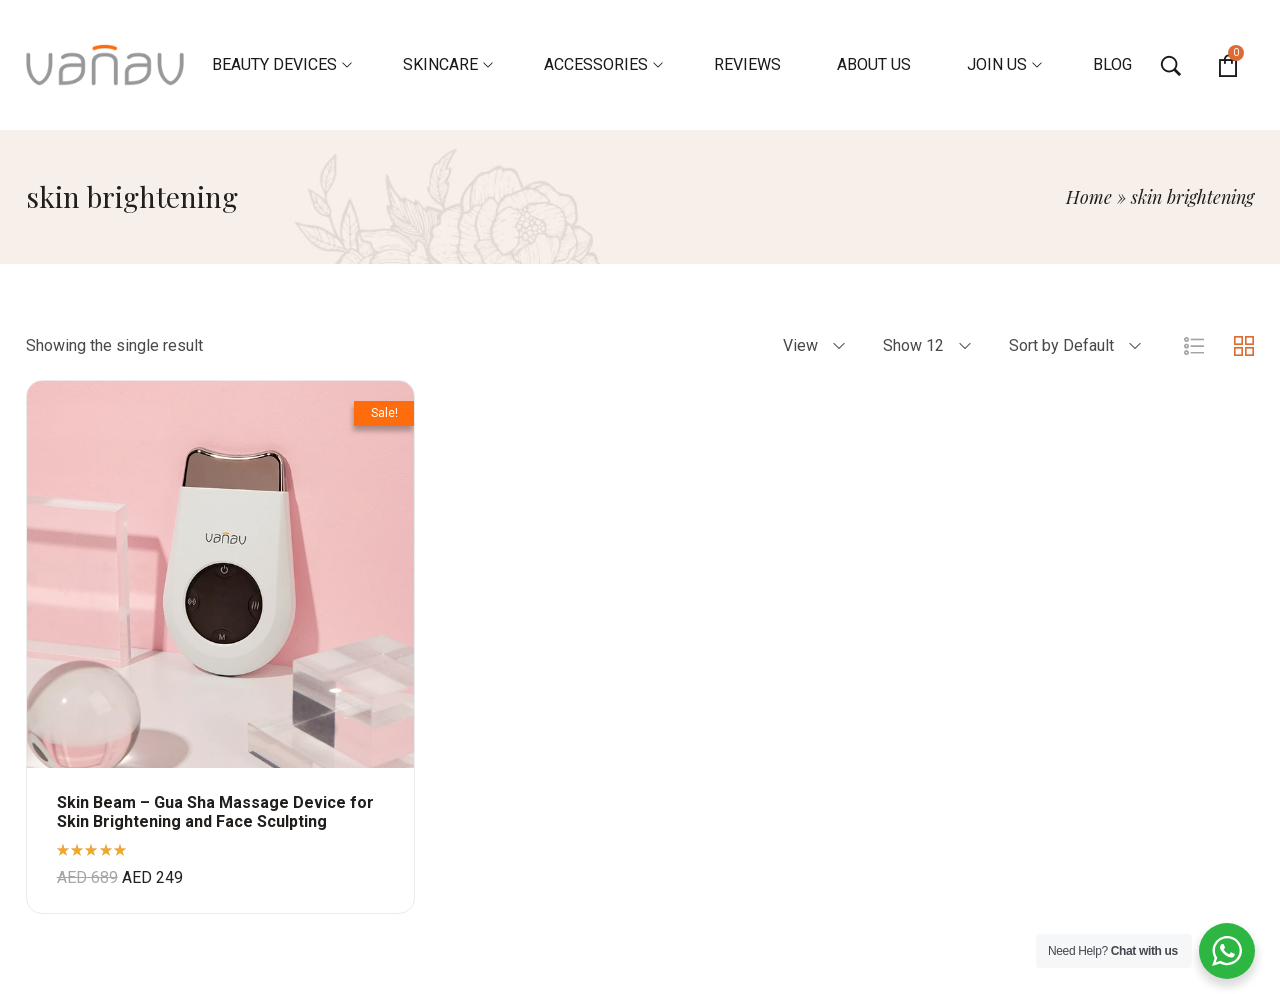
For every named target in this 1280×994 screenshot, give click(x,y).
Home (1089, 197)
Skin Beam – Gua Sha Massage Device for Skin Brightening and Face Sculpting (215, 812)
